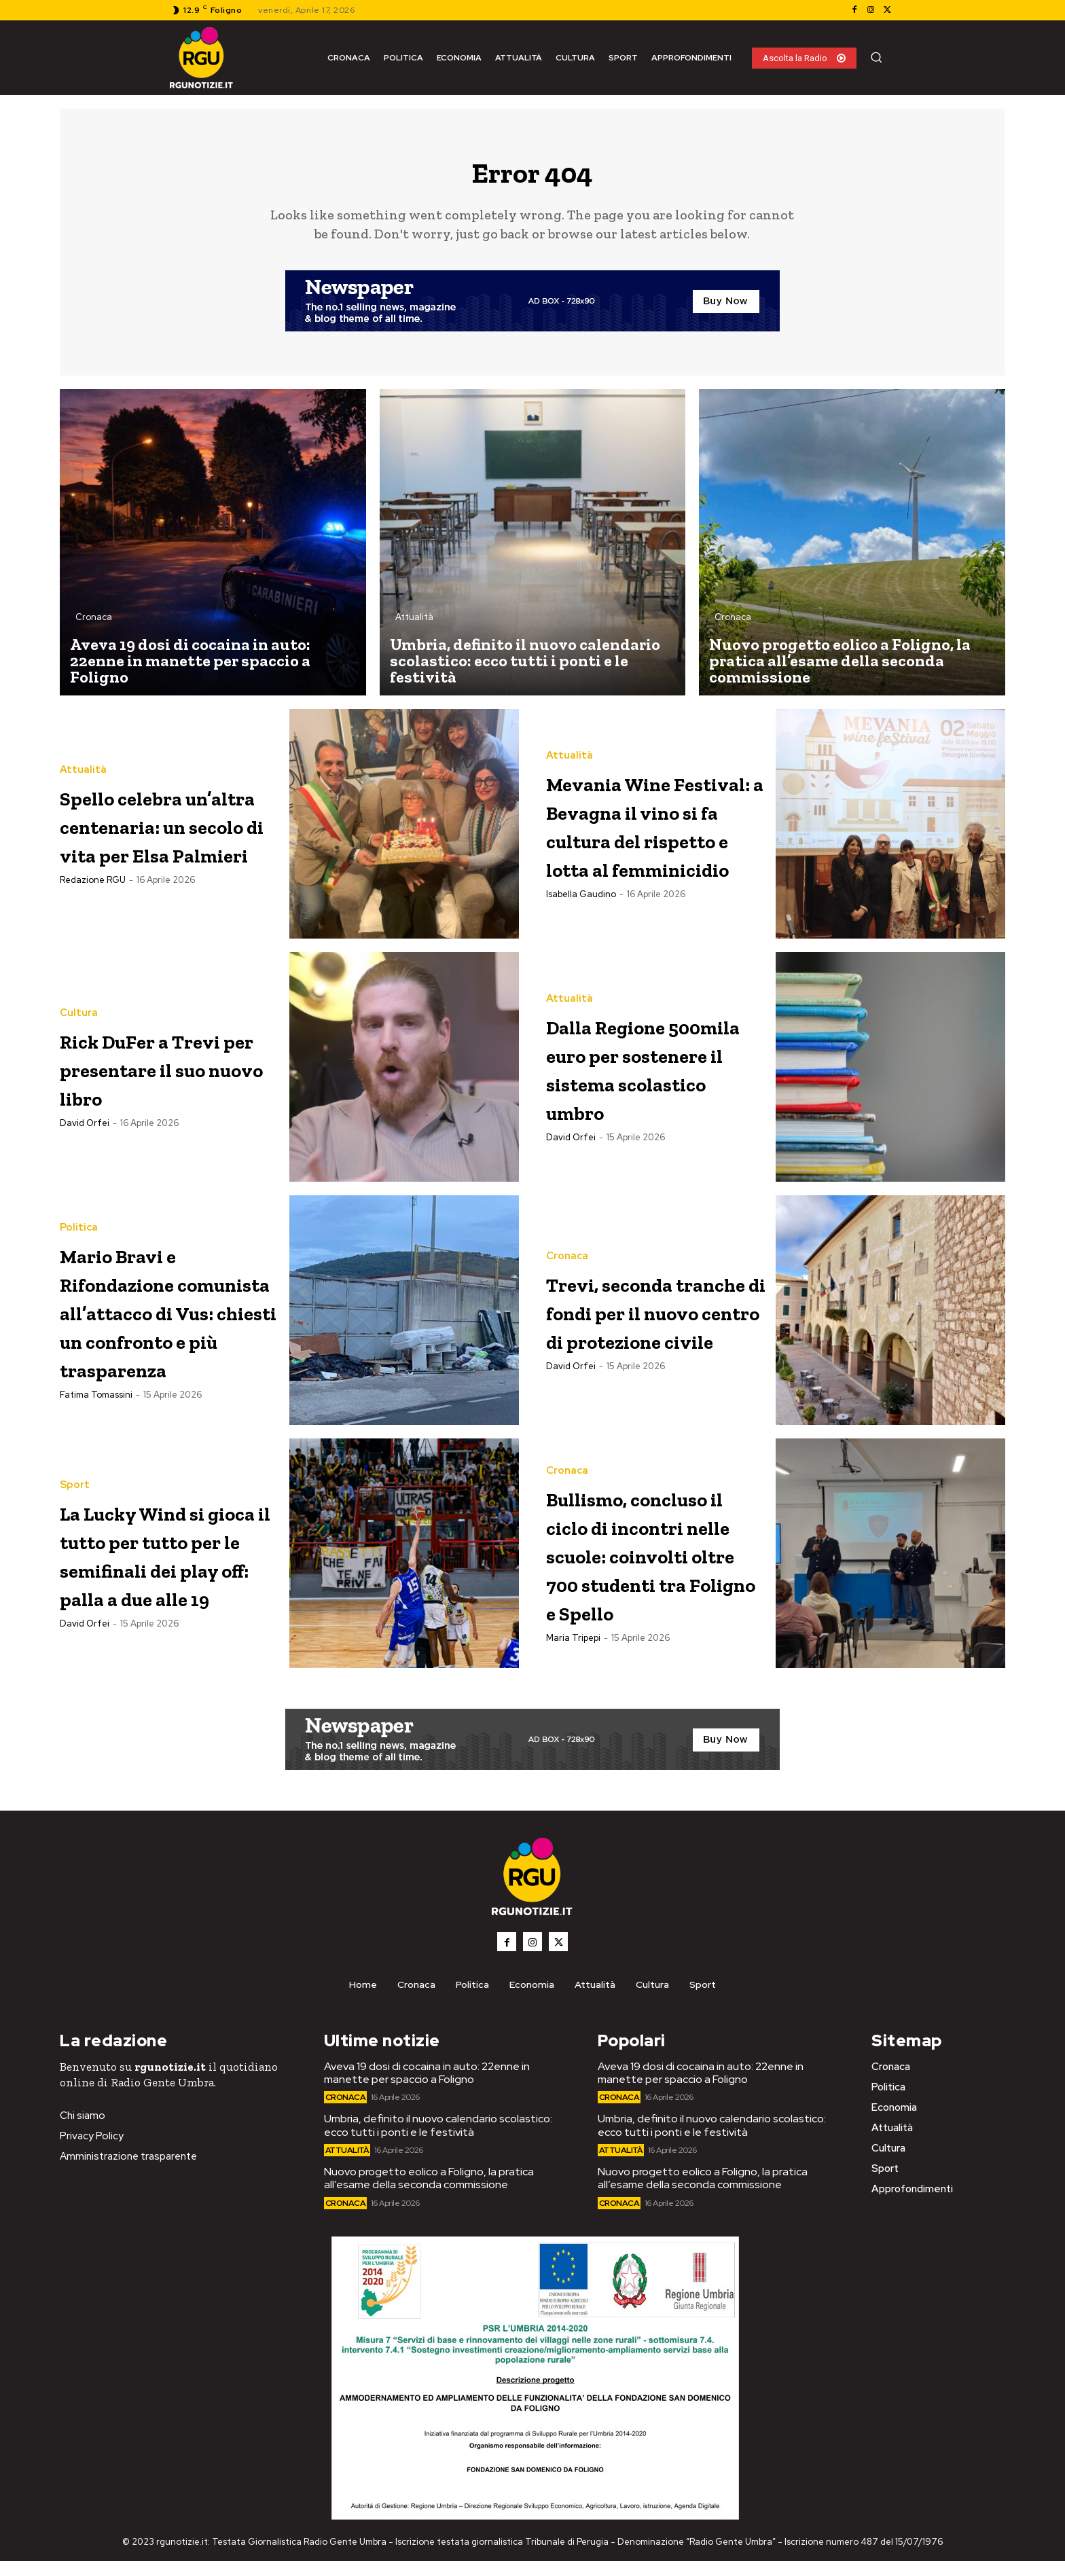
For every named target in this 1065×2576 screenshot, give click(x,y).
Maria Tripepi (573, 1680)
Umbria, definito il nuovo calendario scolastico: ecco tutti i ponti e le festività (438, 2140)
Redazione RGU (93, 918)
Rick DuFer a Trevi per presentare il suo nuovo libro (165, 1077)
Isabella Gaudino (581, 932)
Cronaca (93, 627)
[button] (876, 57)
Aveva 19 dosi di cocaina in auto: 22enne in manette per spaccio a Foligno (427, 2087)
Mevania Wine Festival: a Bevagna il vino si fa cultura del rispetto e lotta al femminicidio (655, 833)
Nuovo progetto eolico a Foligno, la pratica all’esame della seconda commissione (429, 2193)
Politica (79, 1210)
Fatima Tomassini (96, 1434)
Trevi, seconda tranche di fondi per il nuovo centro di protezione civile (651, 1320)
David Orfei (84, 1147)
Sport (75, 1469)
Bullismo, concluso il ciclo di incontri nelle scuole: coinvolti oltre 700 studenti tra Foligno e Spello (648, 1567)
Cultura (79, 1008)
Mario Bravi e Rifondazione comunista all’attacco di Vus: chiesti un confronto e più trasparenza (156, 1321)
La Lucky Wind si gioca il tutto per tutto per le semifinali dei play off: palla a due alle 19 (167, 1565)
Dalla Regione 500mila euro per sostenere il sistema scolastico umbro (653, 1076)
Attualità (414, 627)
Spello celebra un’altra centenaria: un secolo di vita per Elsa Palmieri (166, 833)
